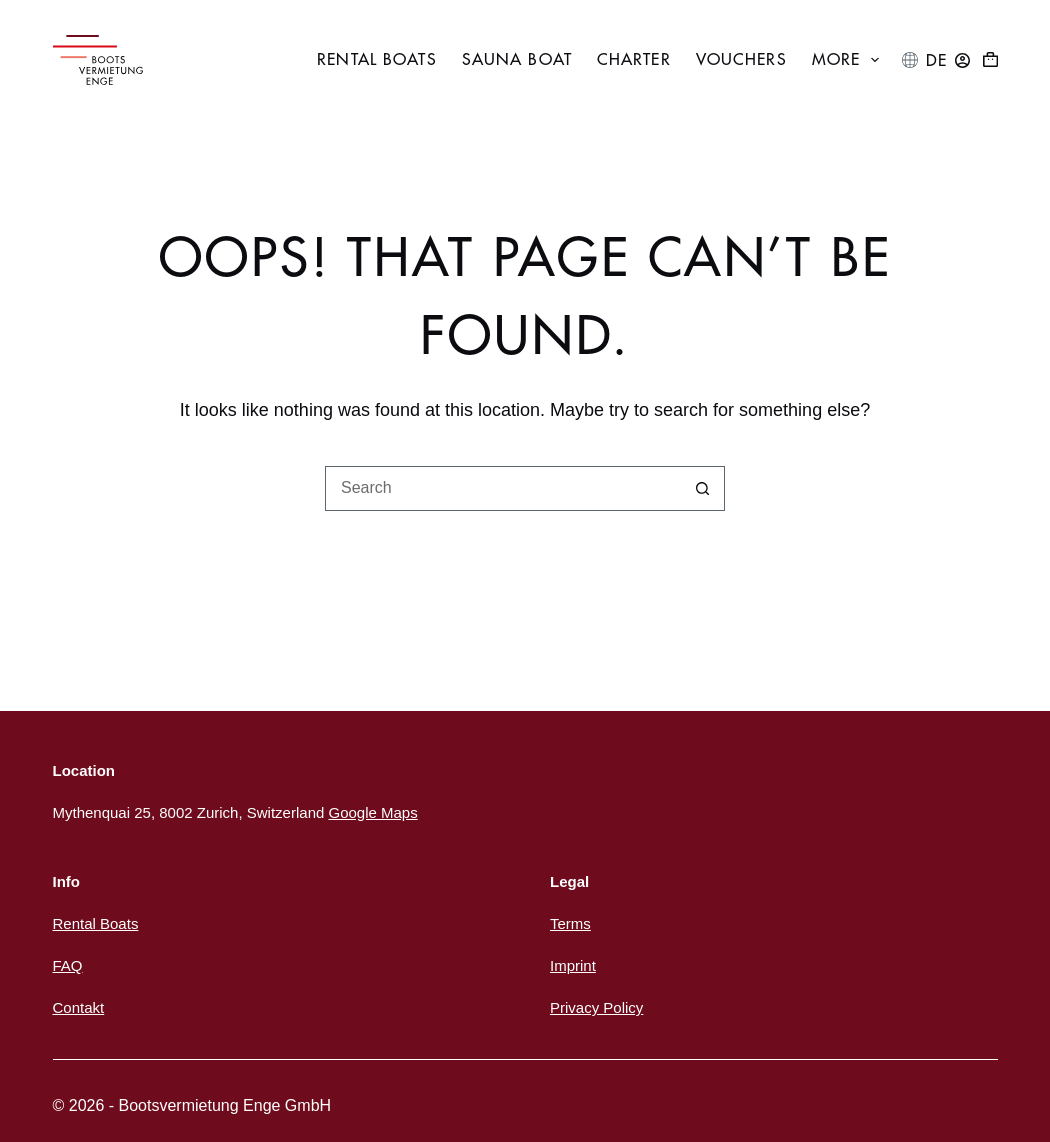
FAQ (68, 965)
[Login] (962, 60)
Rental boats (376, 60)
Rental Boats (96, 923)
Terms (570, 923)
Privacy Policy (596, 1007)
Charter (634, 60)
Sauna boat (517, 60)
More (850, 60)
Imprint (573, 965)
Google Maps (372, 812)
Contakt (79, 1007)
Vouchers (741, 60)
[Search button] (702, 488)
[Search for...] (502, 488)
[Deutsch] (936, 61)
